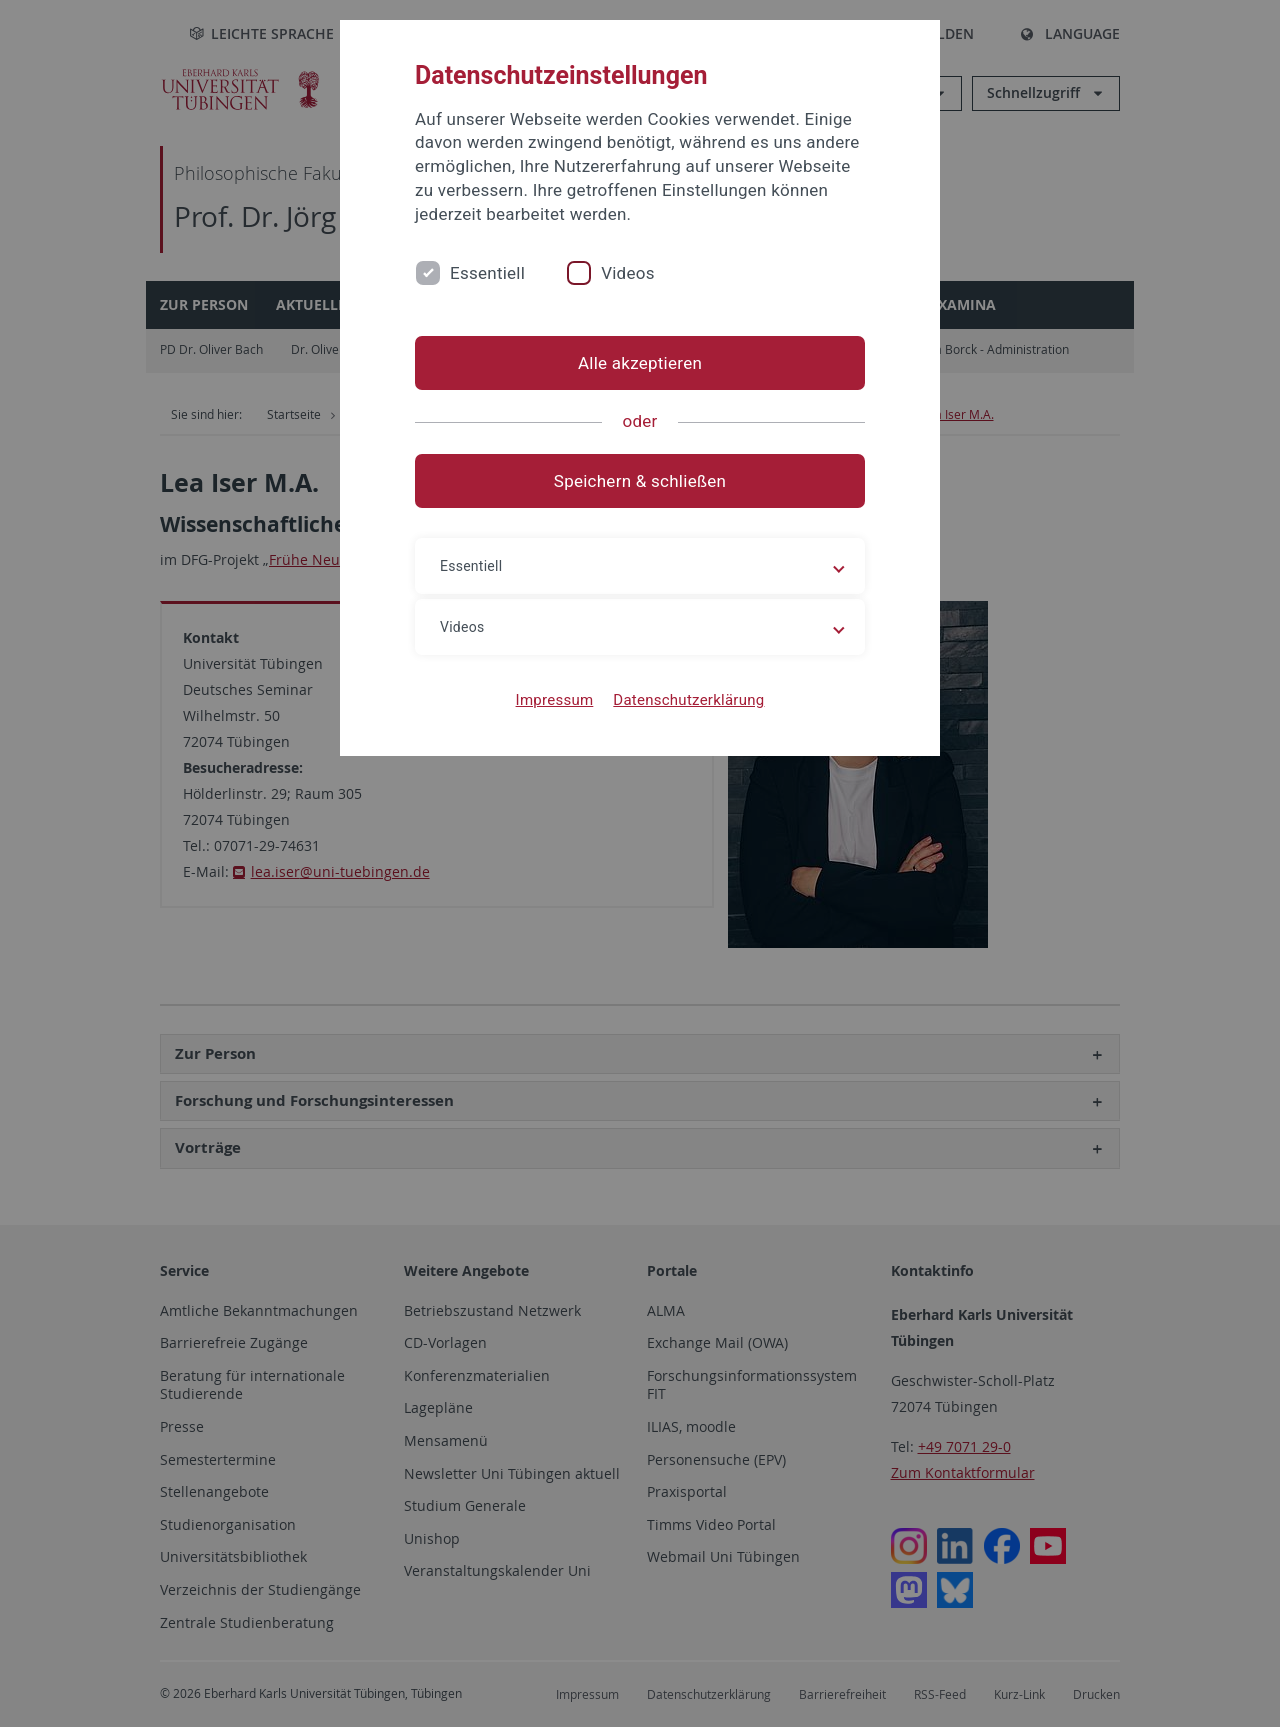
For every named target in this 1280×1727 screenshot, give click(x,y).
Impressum (555, 700)
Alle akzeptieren (640, 363)
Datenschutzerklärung (688, 700)
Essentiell (487, 273)
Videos (628, 273)
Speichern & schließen (640, 481)
